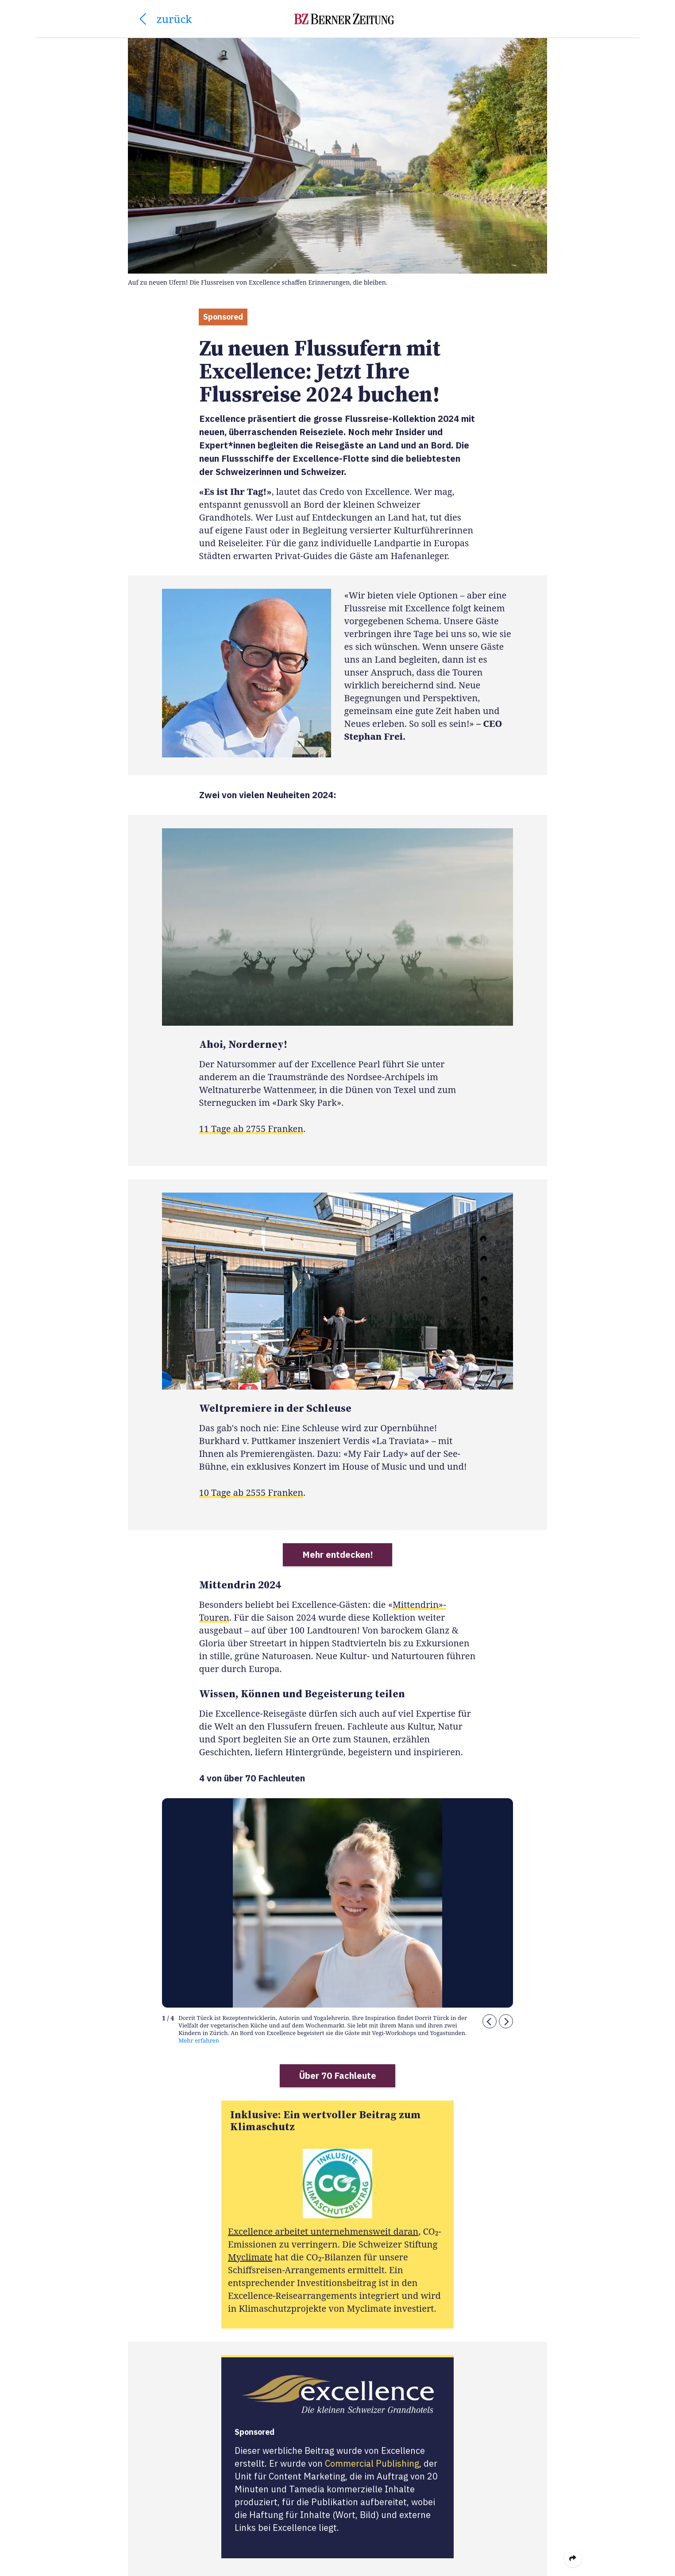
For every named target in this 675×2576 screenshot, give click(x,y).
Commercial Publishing (372, 2463)
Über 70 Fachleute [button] (337, 2076)
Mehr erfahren (198, 2040)
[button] (489, 2021)
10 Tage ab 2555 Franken (251, 1492)
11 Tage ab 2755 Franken (251, 1129)
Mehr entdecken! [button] (337, 1554)
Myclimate (250, 2257)
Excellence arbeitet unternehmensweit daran (323, 2231)
